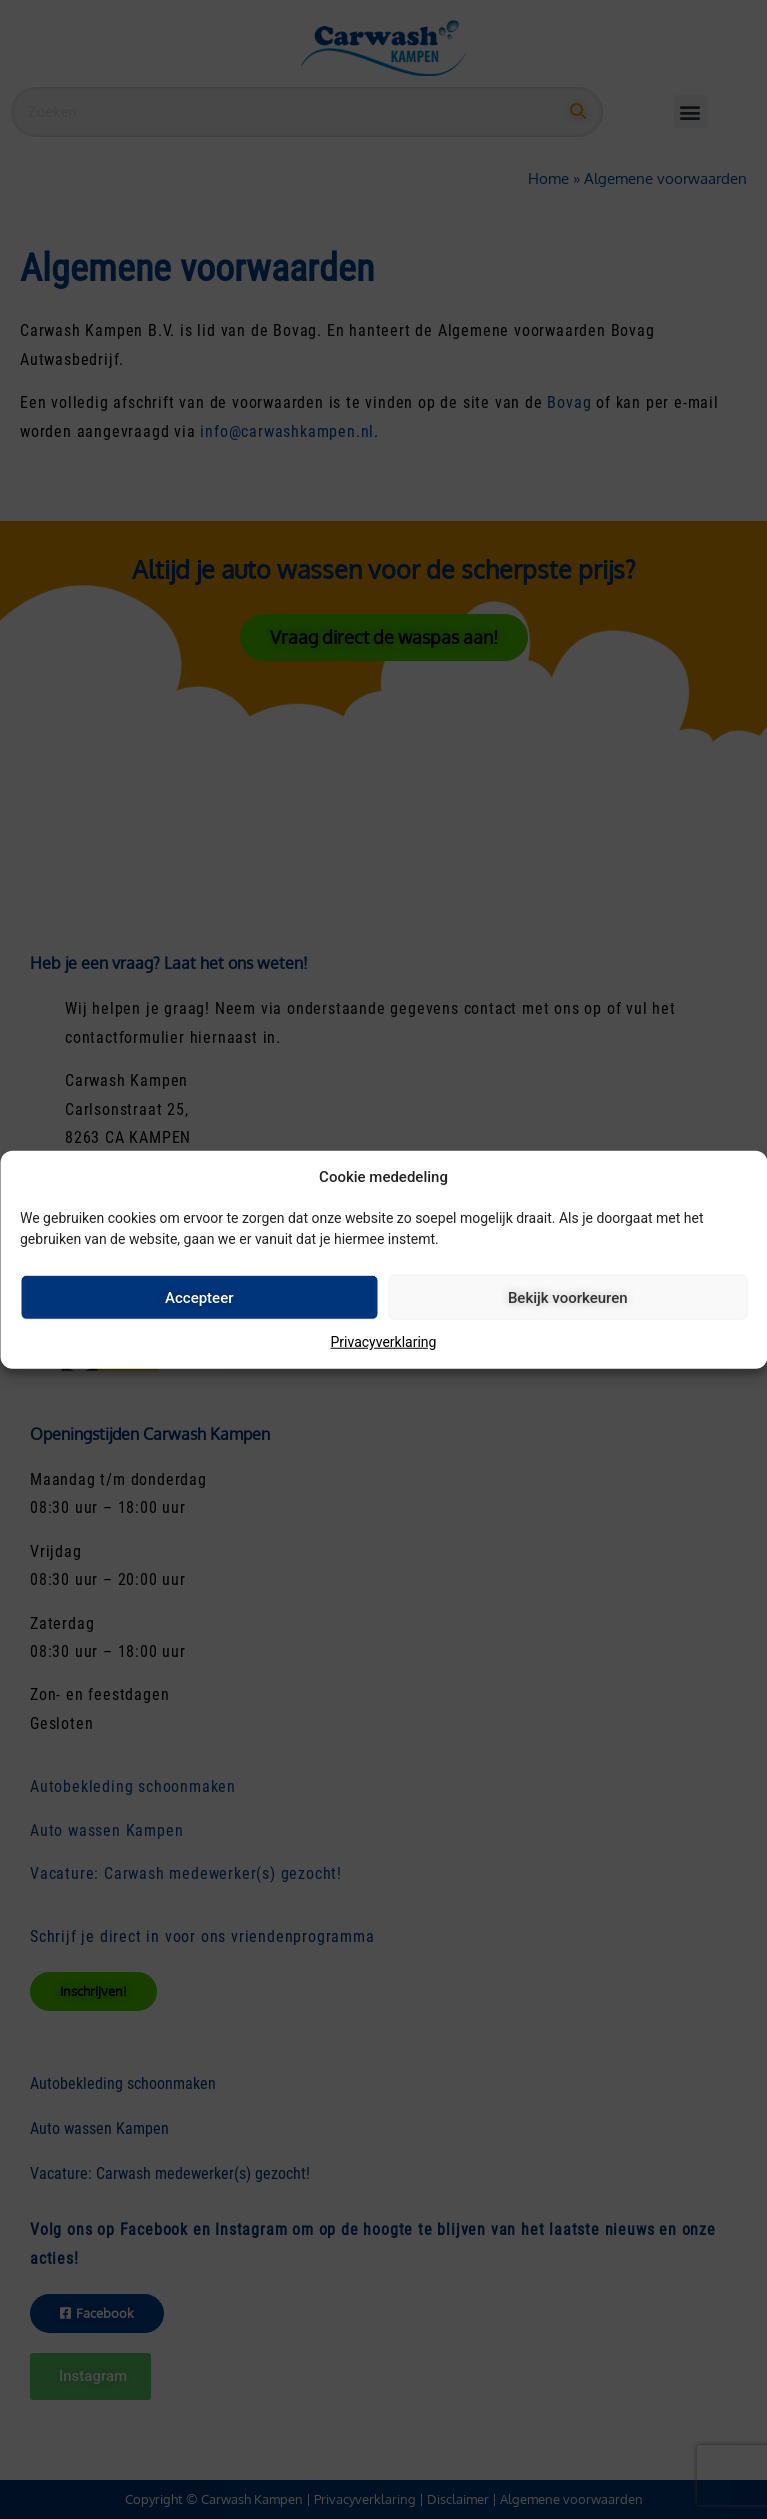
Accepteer (199, 1297)
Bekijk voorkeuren (568, 1297)
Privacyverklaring (384, 1342)
